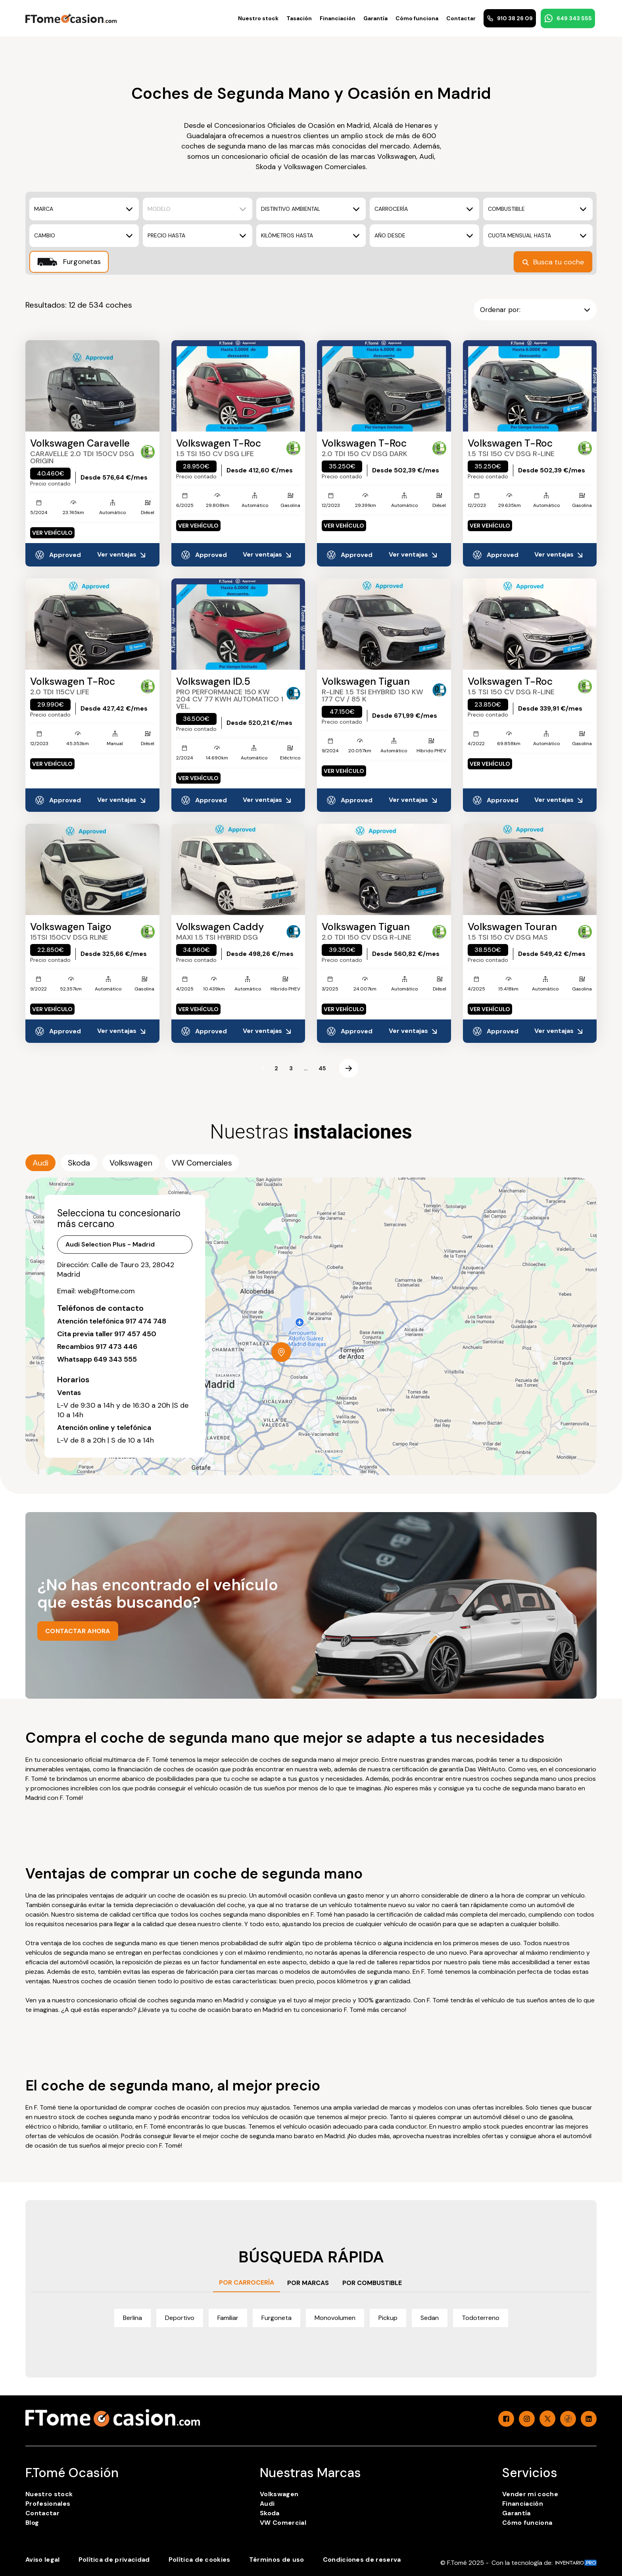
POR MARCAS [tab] (308, 2283)
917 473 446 (116, 1346)
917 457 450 (135, 1334)
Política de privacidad (114, 2559)
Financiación (337, 18)
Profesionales (47, 2503)
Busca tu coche (553, 262)
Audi (267, 2503)
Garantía (375, 18)
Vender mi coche (530, 2494)
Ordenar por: (535, 309)
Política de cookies (199, 2559)
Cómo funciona (416, 18)
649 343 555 (568, 18)
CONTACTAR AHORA (77, 1631)
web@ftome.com (106, 1291)
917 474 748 (145, 1321)
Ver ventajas (122, 555)
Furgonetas (69, 262)
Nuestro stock (258, 18)
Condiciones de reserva (362, 2559)
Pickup (387, 2318)
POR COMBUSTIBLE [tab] (372, 2283)
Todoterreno (480, 2318)
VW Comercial (283, 2522)
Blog (32, 2522)
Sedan (429, 2318)
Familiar (227, 2318)
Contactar (461, 18)
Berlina (132, 2318)
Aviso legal (42, 2559)
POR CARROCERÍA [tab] (246, 2282)
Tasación (299, 18)
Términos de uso (276, 2559)
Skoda (270, 2513)
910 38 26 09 (510, 18)
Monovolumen (335, 2318)
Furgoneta (276, 2318)
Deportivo (179, 2318)
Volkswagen (279, 2494)
